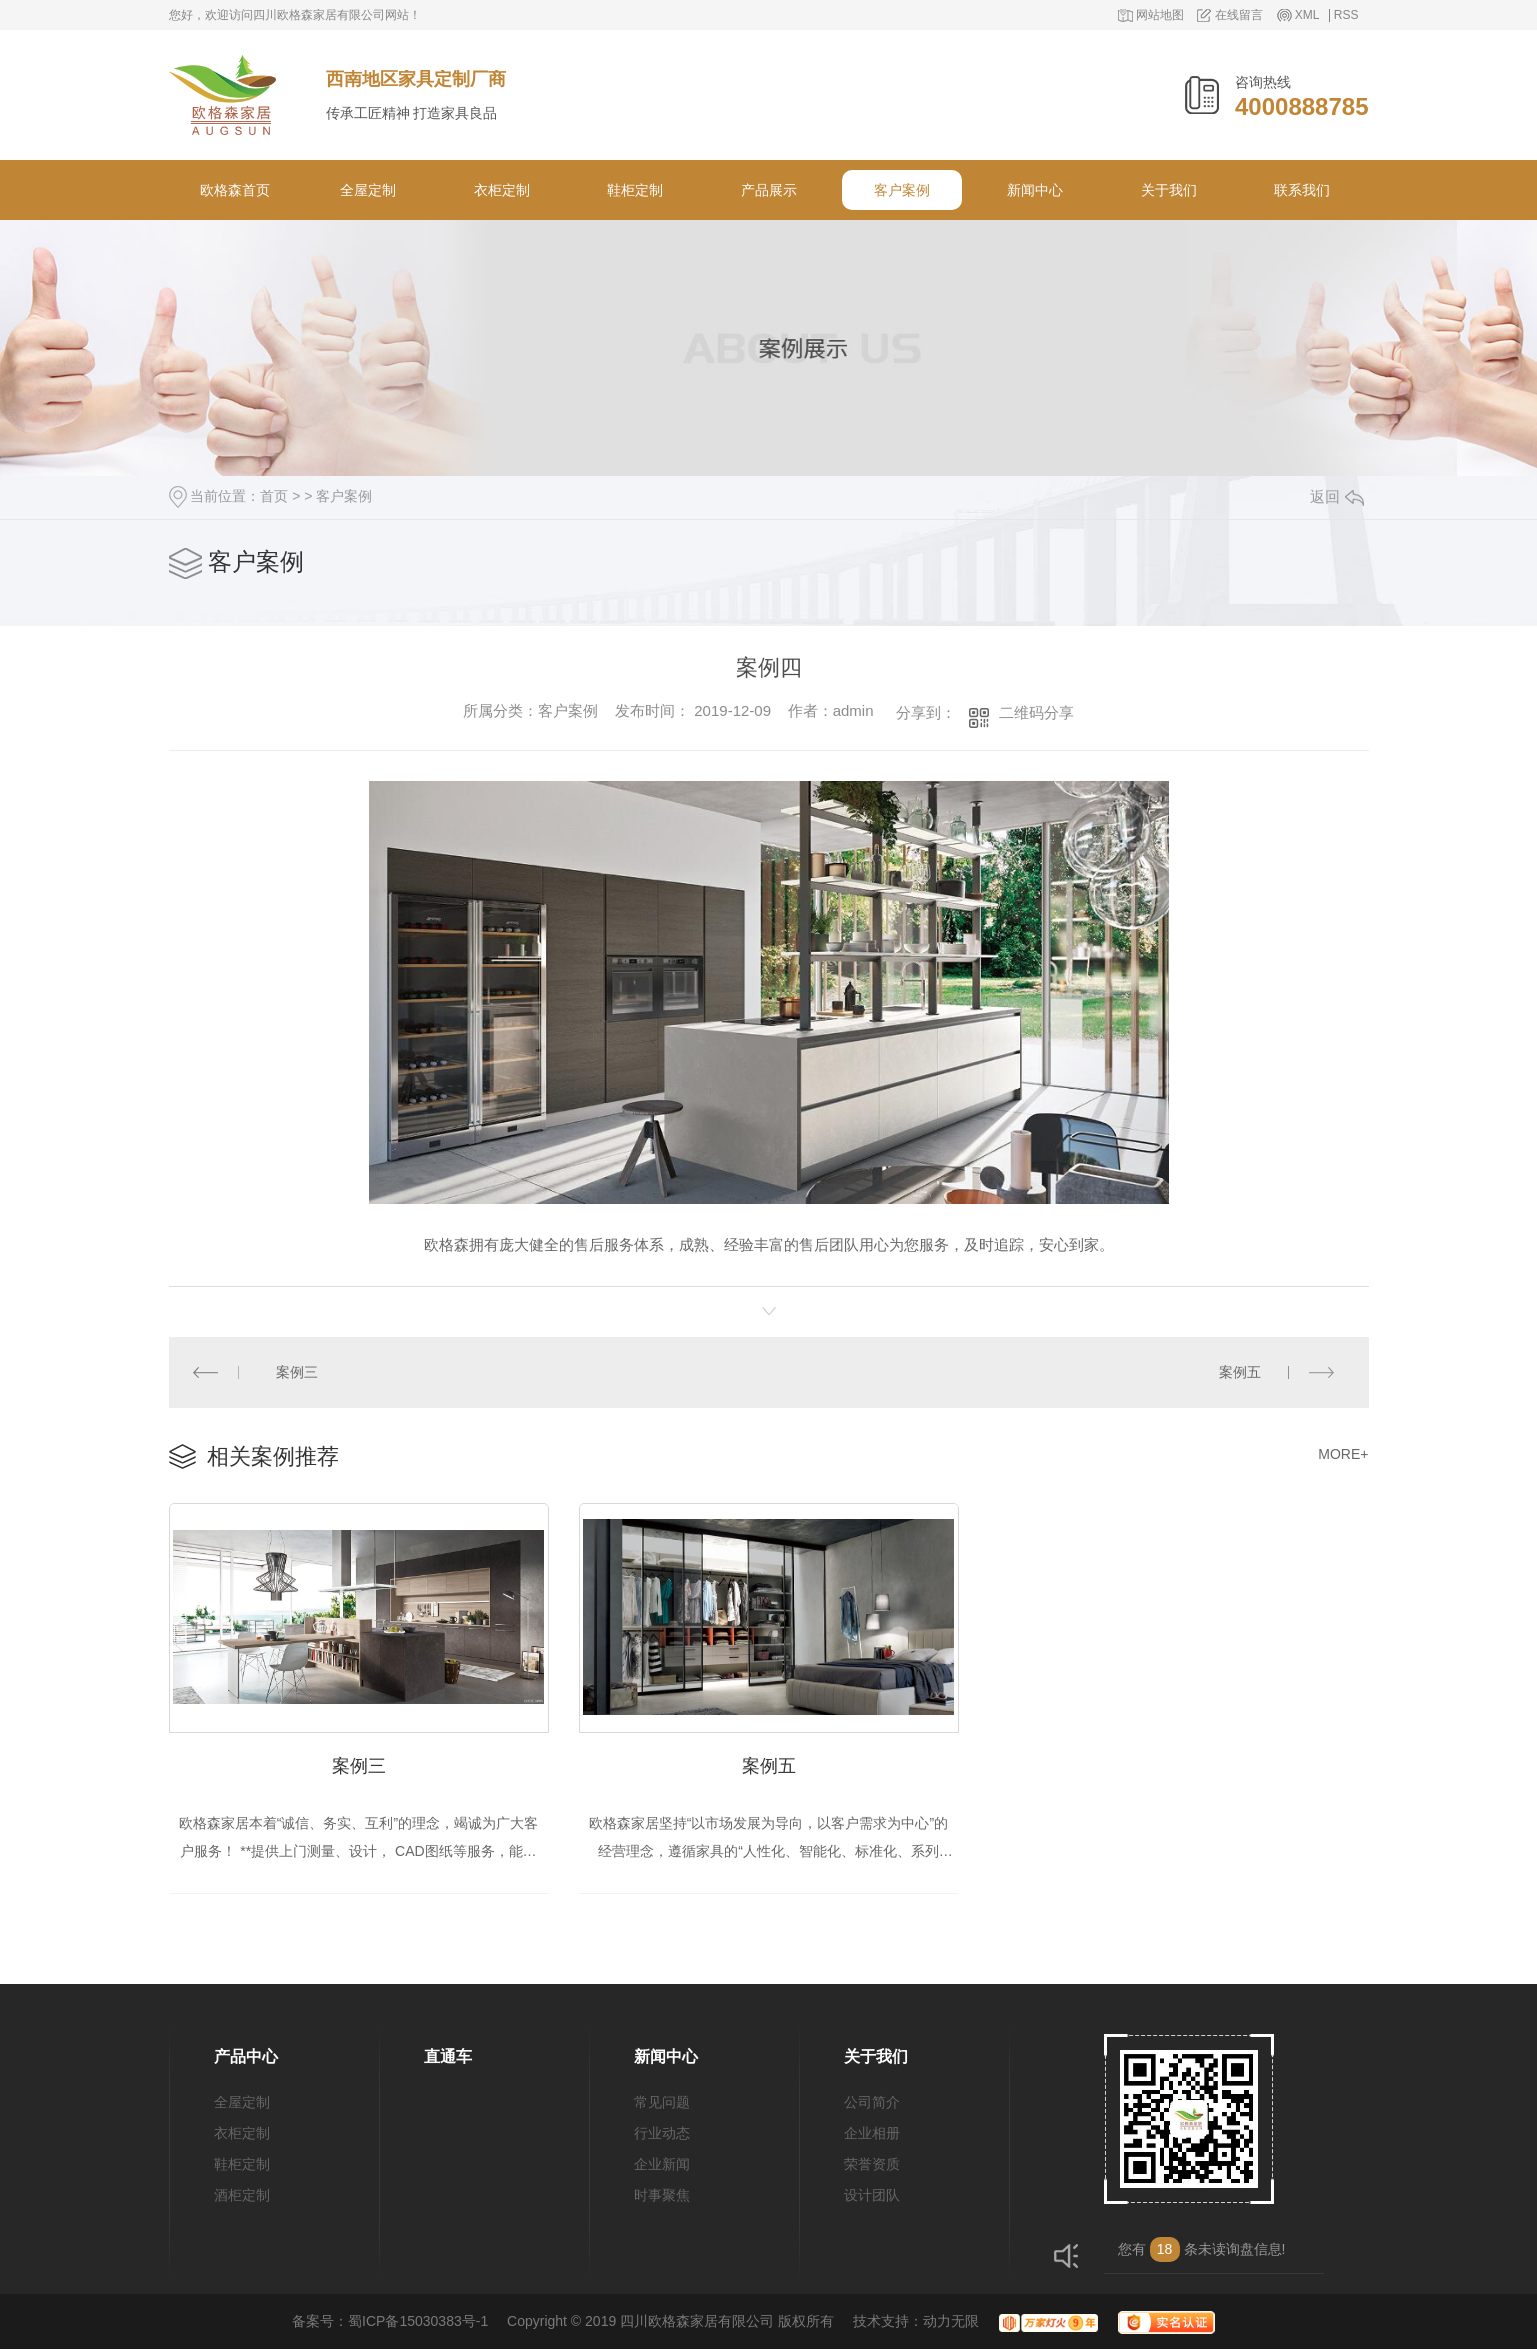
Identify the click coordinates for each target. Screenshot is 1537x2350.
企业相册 (872, 2134)
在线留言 (1239, 15)
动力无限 (951, 2322)
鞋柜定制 (635, 190)
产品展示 (769, 190)
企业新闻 (662, 2165)
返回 (1337, 496)
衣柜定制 (502, 190)
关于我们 (1169, 190)
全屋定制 (368, 190)
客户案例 (902, 190)
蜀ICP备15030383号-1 (418, 2322)
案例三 (297, 1372)
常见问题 (662, 2103)
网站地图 (1160, 15)
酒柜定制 (242, 2196)
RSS (1346, 15)
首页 (274, 496)
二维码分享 (1036, 712)
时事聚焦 (662, 2196)
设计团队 (872, 2196)
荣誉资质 (872, 2165)
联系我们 (1302, 190)
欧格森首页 (235, 190)
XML (1307, 15)
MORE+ (1343, 1454)
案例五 (1240, 1372)
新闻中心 (1035, 190)
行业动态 (662, 2134)
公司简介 (872, 2103)
